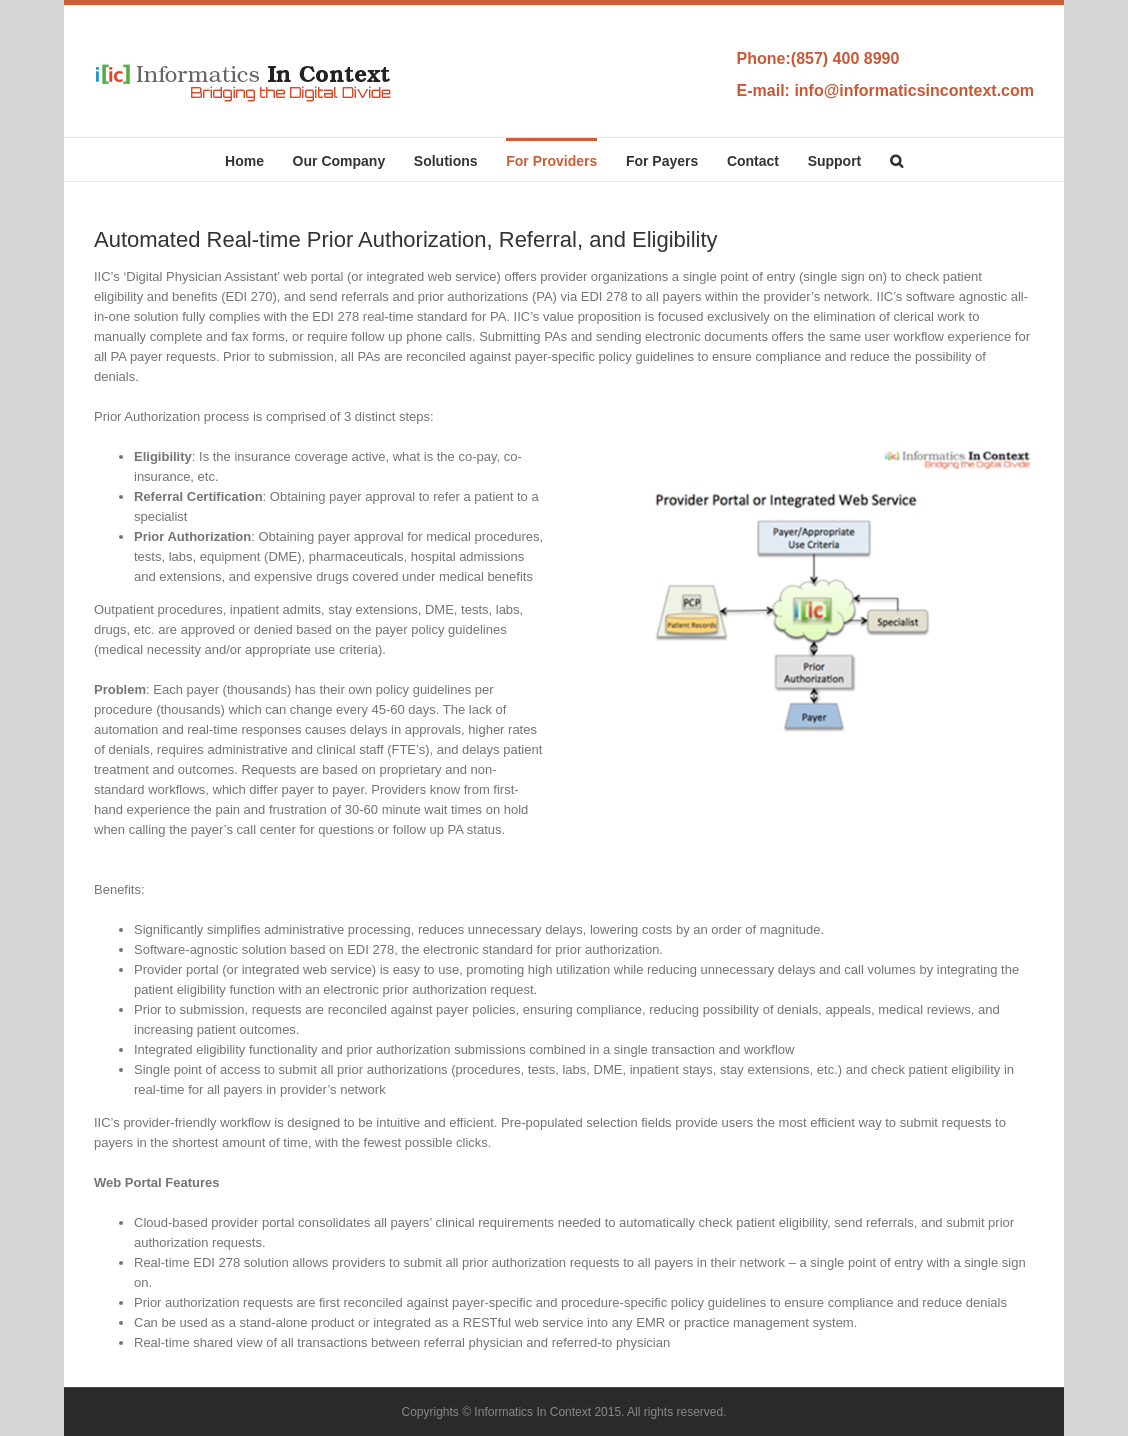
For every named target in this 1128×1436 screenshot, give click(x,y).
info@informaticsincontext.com (914, 90)
